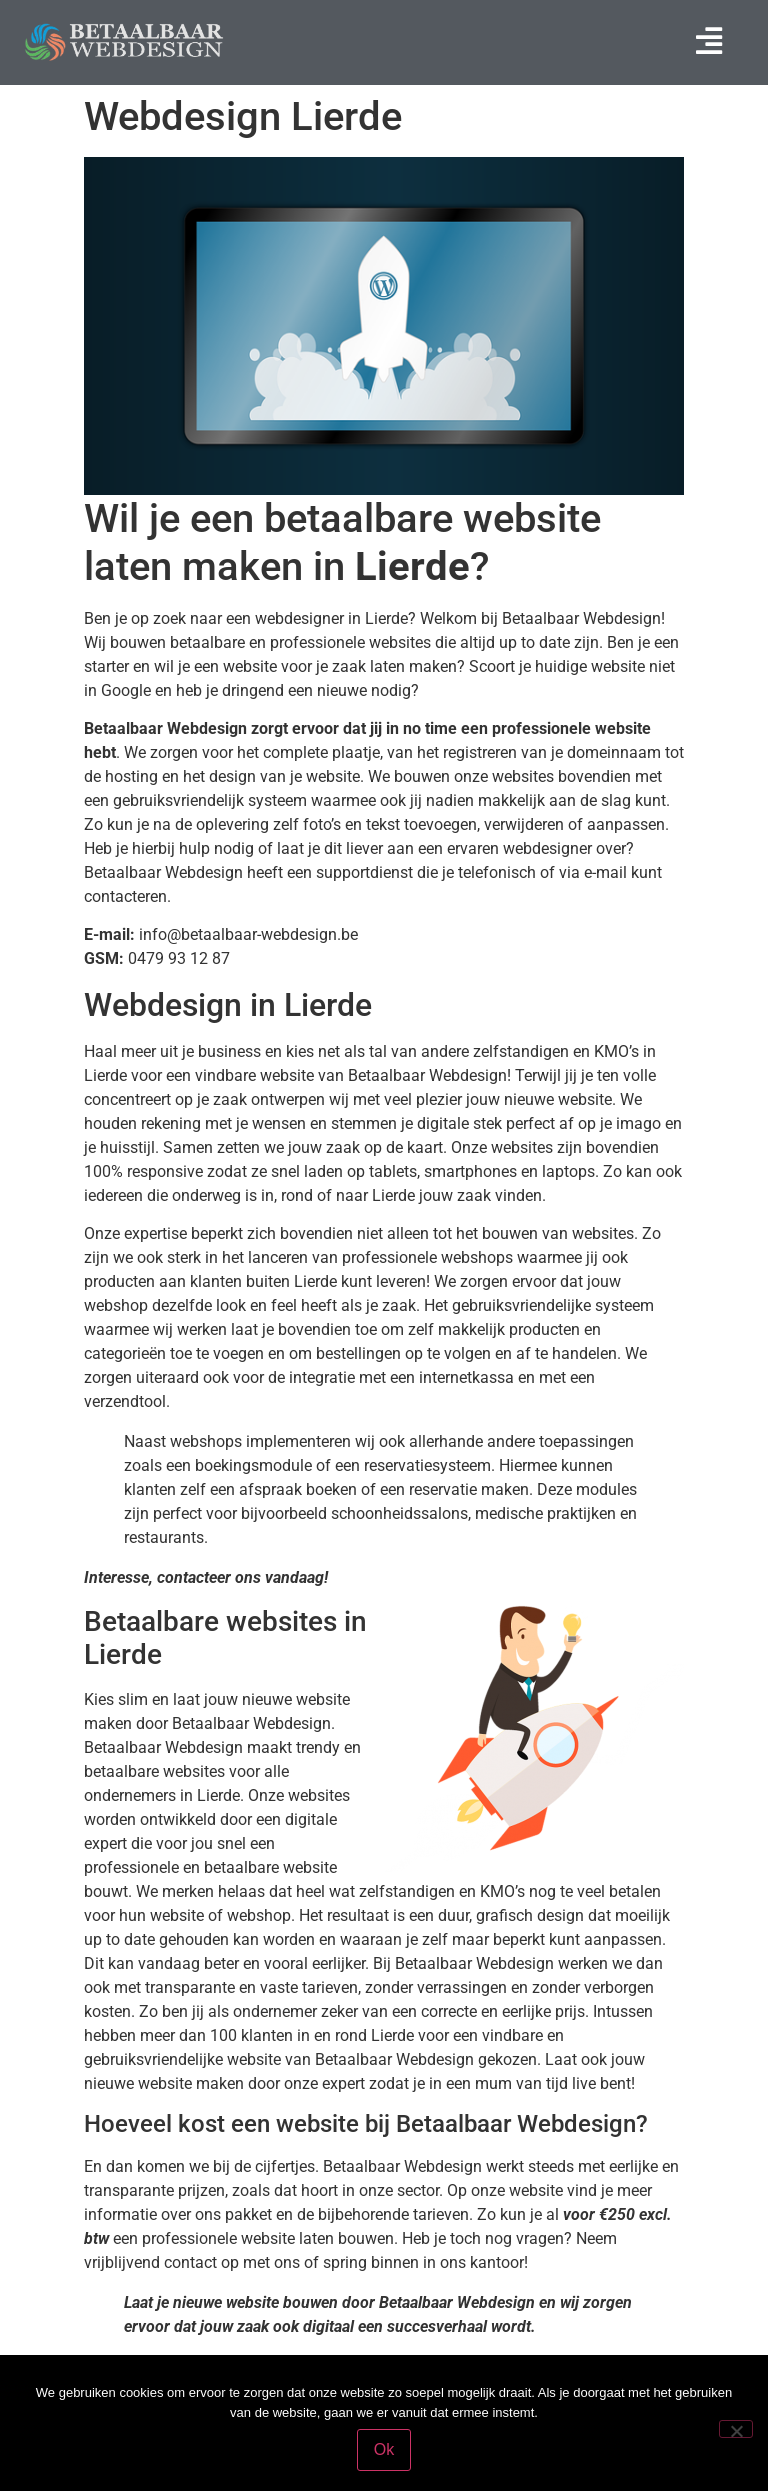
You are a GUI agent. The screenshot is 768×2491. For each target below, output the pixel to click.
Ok (384, 2449)
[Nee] (736, 2429)
